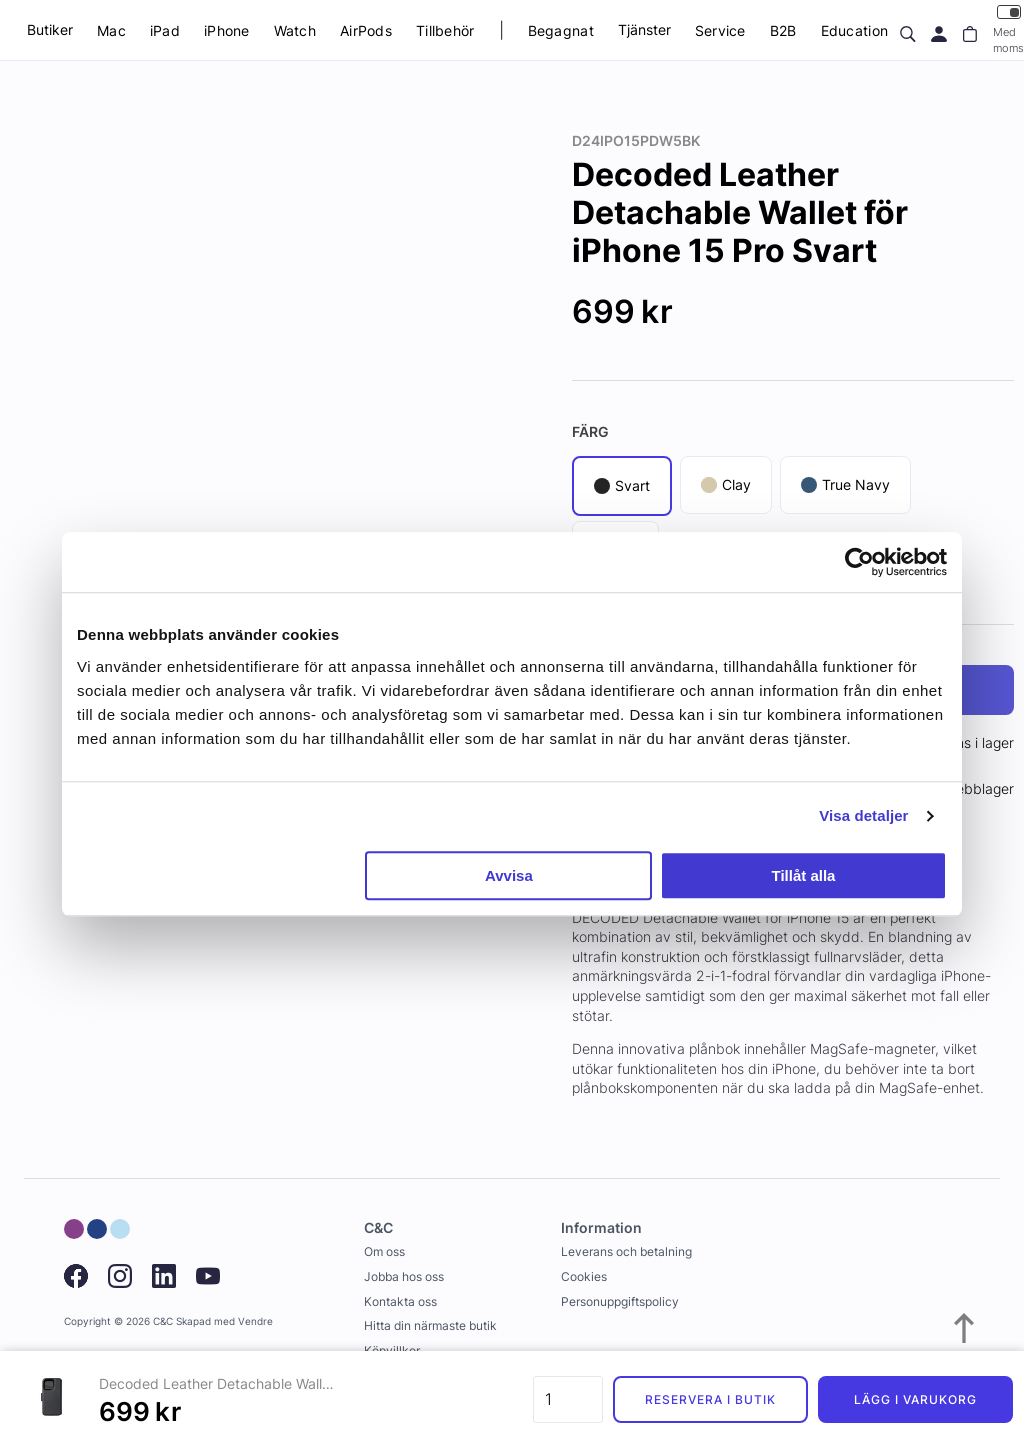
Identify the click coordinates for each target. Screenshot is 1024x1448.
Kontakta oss (400, 1301)
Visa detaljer (863, 815)
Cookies (584, 1276)
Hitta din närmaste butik (430, 1325)
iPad (165, 30)
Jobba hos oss (404, 1276)
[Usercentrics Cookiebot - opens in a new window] (859, 562)
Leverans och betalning (626, 1251)
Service (720, 30)
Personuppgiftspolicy (620, 1301)
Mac (111, 30)
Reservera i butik (710, 1399)
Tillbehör (445, 30)
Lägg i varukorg (915, 1399)
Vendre (255, 1321)
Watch (295, 30)
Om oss (384, 1251)
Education (855, 30)
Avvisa (509, 875)
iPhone (227, 30)
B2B (783, 30)
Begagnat (561, 30)
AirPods (366, 30)
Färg (590, 431)
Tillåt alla (803, 875)
